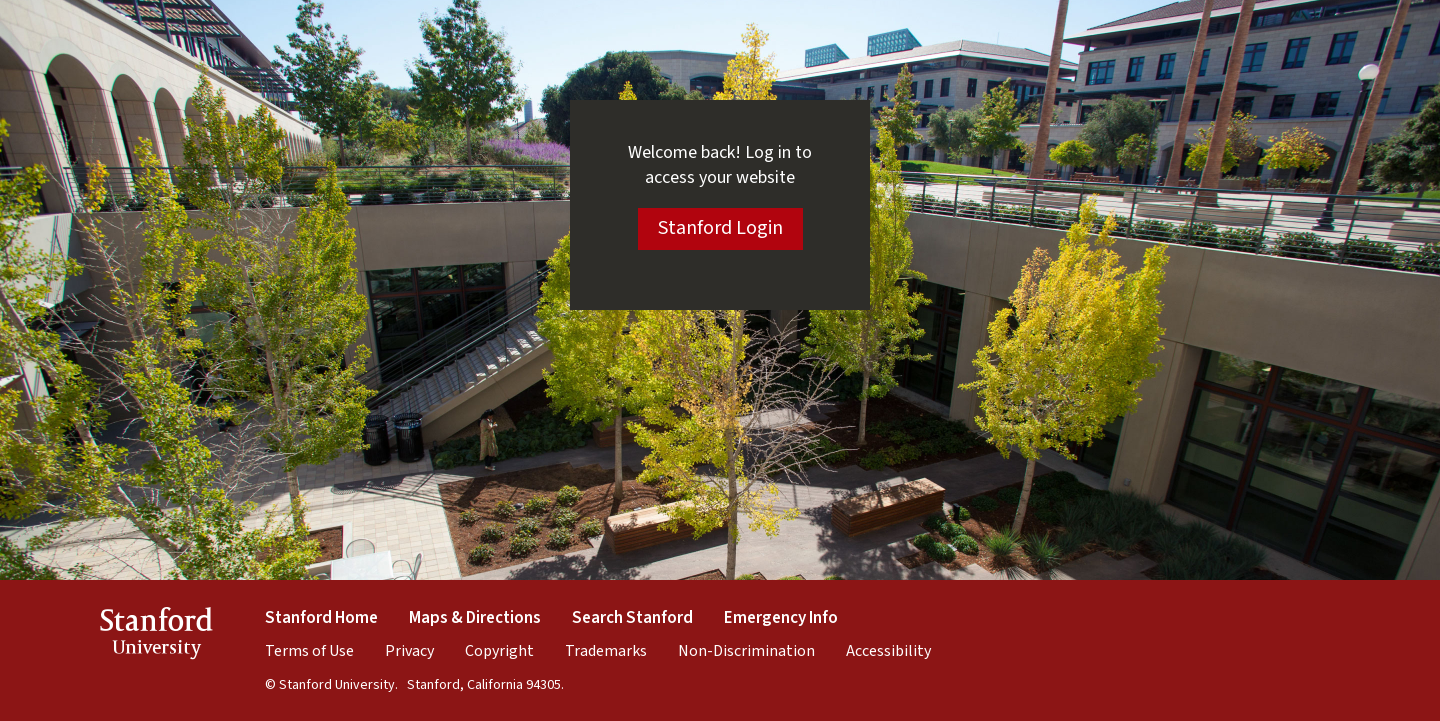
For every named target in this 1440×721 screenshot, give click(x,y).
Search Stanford (632, 618)
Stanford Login (720, 228)
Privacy (409, 651)
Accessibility (888, 651)
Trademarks (606, 651)
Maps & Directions (475, 618)
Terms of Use (309, 651)
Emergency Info (781, 618)
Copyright (499, 651)
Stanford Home (321, 618)
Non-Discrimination (746, 651)
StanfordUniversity (156, 636)
